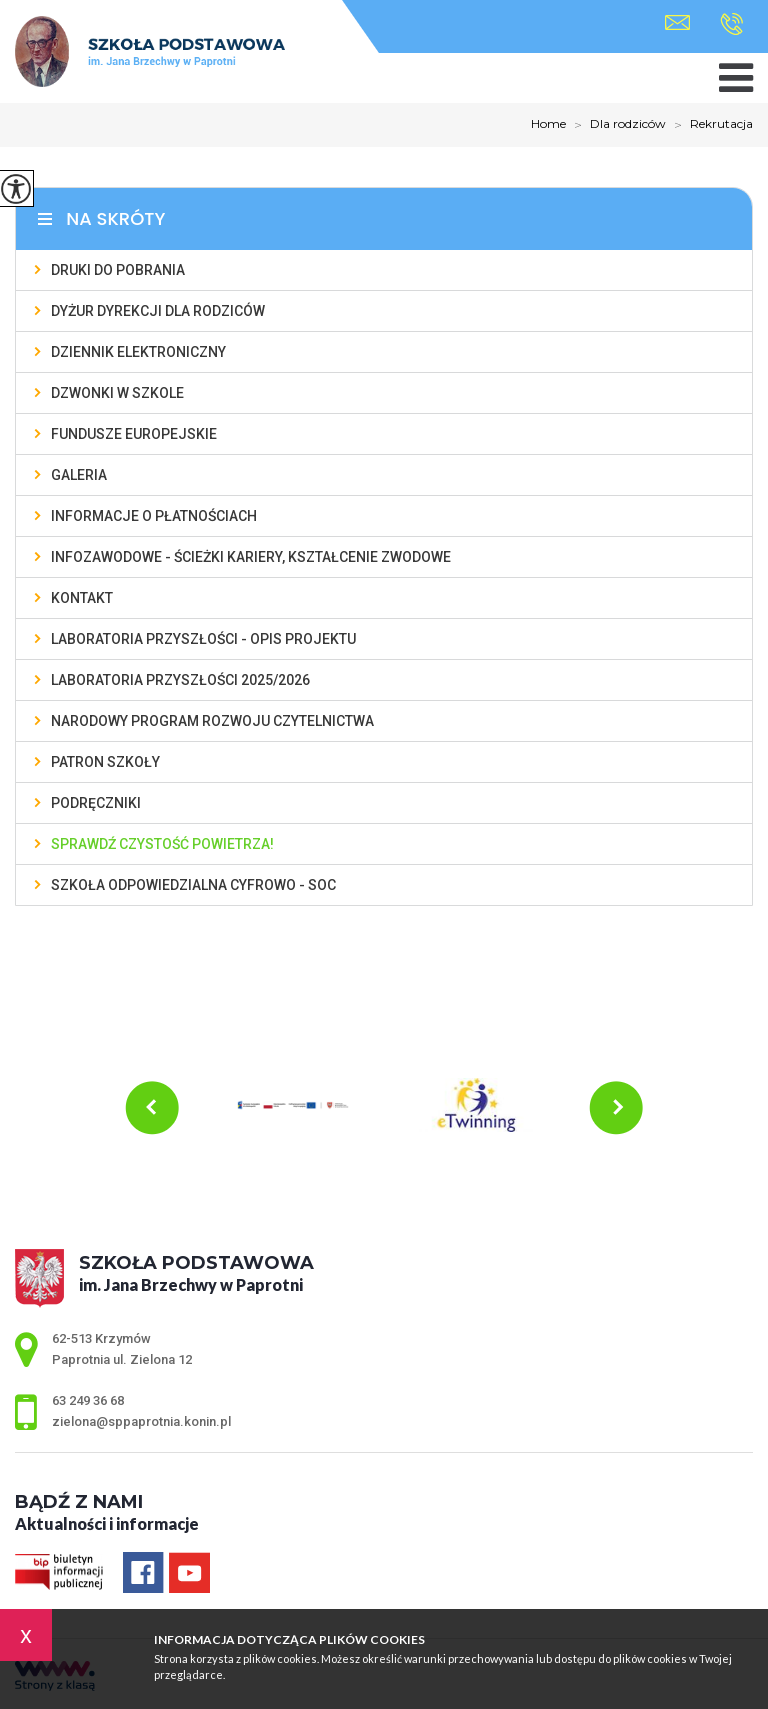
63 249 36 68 (731, 24)
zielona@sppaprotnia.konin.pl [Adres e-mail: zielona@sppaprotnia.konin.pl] (141, 1421)
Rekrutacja (709, 125)
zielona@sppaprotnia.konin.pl (677, 22)
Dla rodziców (616, 125)
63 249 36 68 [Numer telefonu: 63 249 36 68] (88, 1400)
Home (548, 124)
